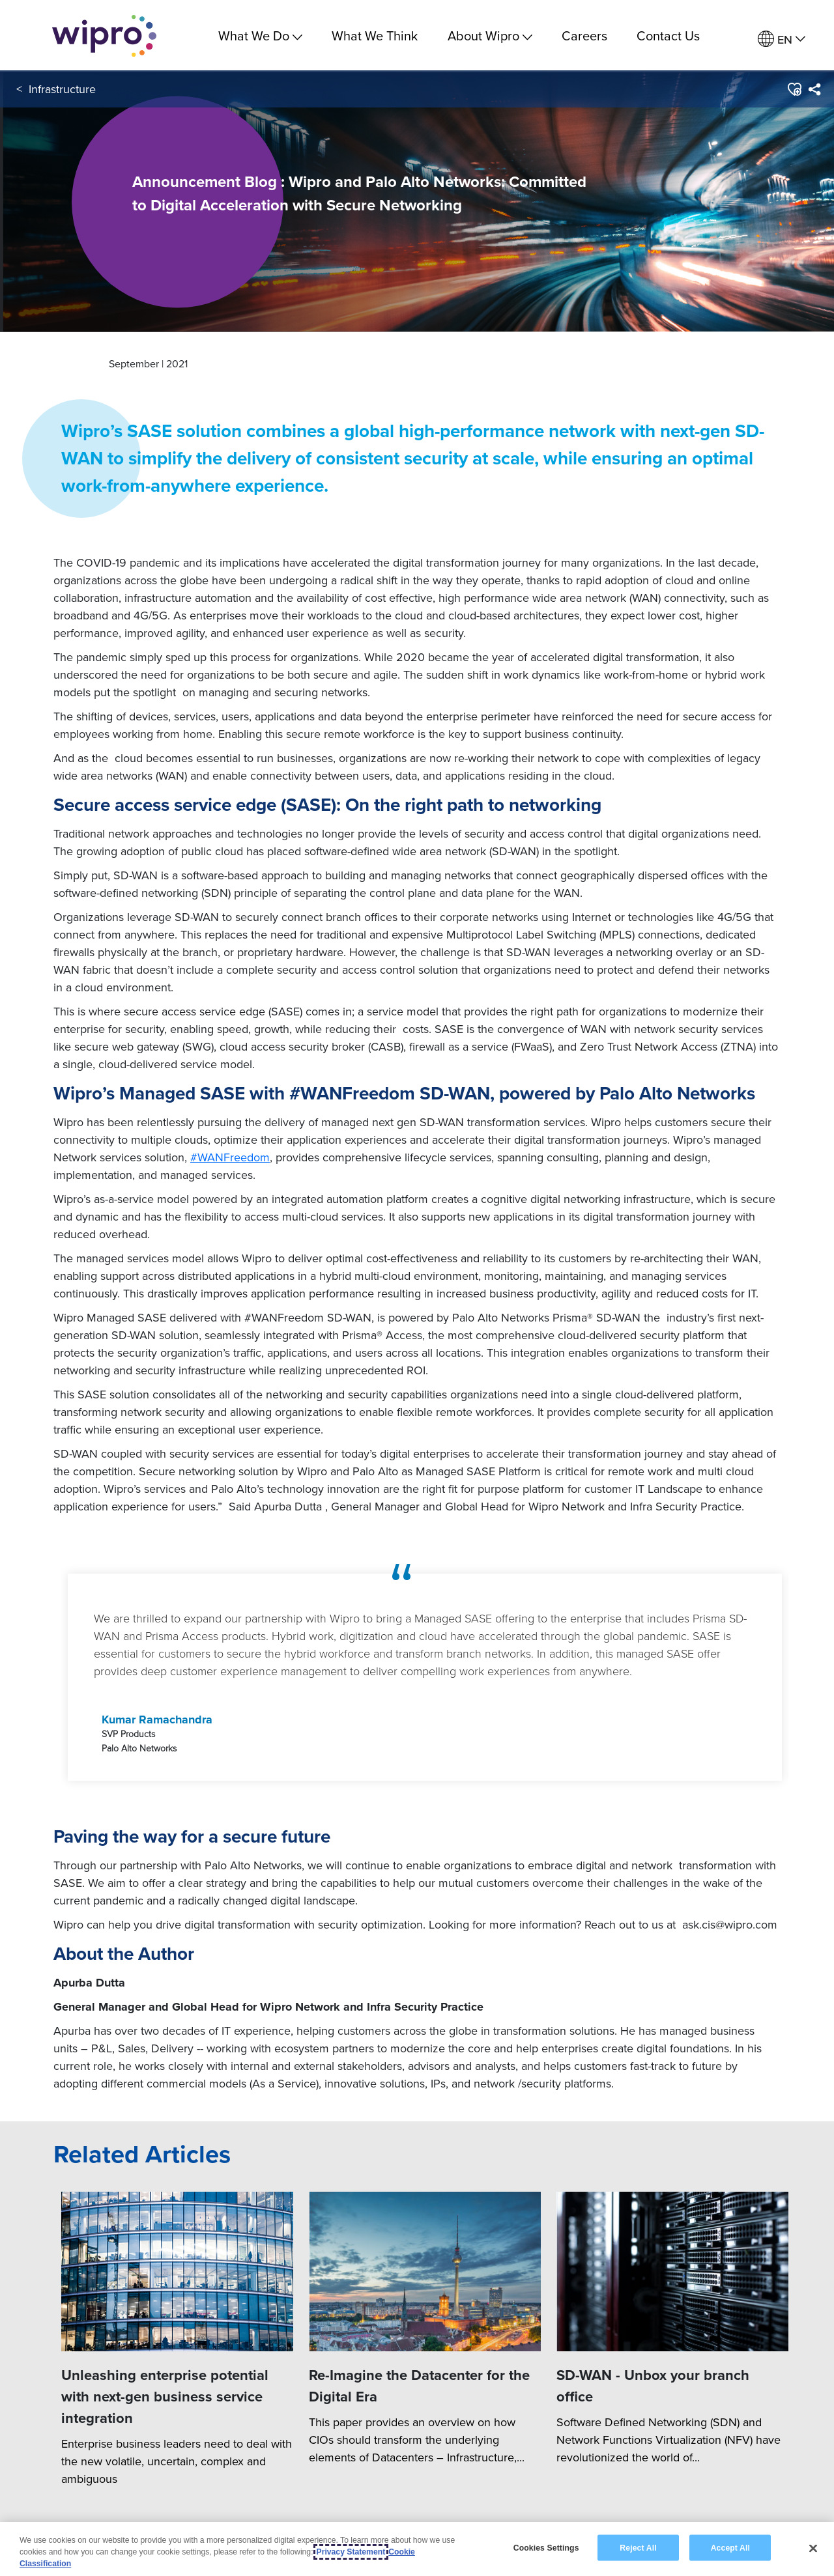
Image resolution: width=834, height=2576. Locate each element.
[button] (794, 90)
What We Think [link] (375, 36)
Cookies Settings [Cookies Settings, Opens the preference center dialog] (546, 2547)
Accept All (730, 2547)
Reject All (638, 2547)
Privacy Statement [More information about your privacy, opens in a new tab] (351, 2551)
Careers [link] (584, 36)
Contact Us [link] (668, 36)
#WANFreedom (230, 1157)
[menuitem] (781, 39)
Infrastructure (62, 90)
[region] (417, 2549)
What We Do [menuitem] (260, 36)
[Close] (813, 2548)
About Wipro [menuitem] (490, 36)
